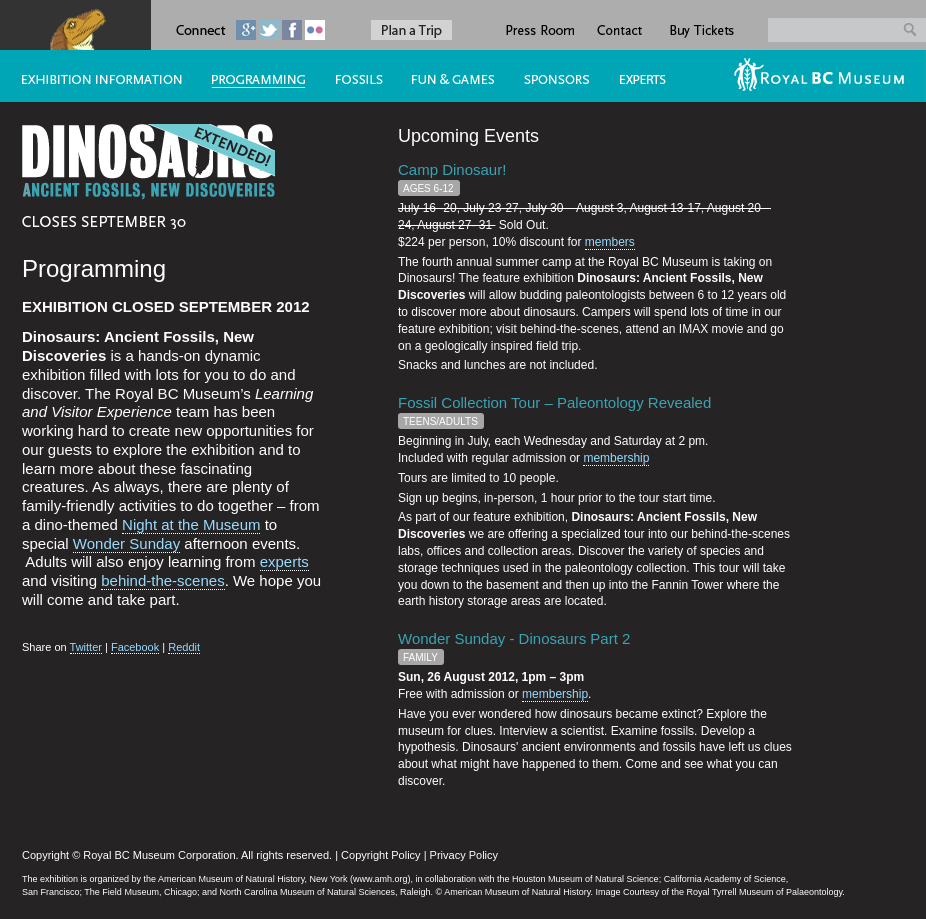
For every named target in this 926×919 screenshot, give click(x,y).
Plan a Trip (411, 30)
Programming (252, 76)
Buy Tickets (701, 25)
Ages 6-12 (428, 188)
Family (420, 657)
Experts (658, 76)
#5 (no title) (446, 76)
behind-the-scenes (162, 580)
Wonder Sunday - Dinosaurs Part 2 (514, 638)
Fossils (352, 76)
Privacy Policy (464, 855)
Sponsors (549, 76)
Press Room (538, 25)
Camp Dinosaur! (452, 169)
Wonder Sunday (126, 543)
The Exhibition (95, 76)
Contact (621, 25)
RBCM (822, 76)
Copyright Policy (380, 855)
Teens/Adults (440, 421)
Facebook (135, 647)
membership (616, 458)
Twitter (86, 647)
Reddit (184, 647)
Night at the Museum (191, 524)
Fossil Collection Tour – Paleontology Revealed (554, 402)
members (610, 242)
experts (284, 561)
